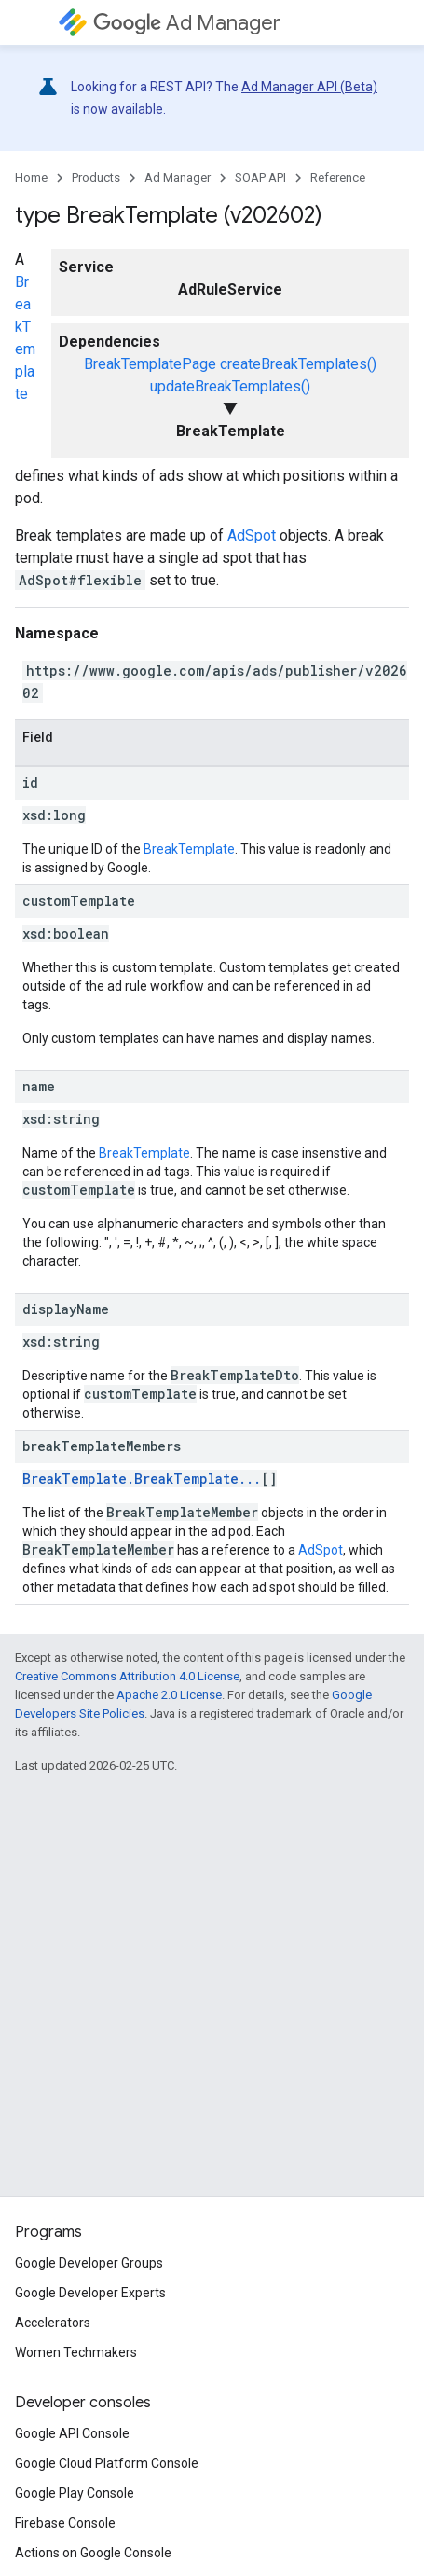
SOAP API (260, 178)
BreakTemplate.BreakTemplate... (141, 1478)
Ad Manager (186, 22)
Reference (337, 178)
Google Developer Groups (89, 2262)
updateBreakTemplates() (230, 386)
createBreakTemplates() (298, 364)
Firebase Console (65, 2522)
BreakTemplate (189, 849)
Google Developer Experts (90, 2292)
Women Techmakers (76, 2352)
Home (31, 178)
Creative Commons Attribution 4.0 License (127, 1676)
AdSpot (251, 535)
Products (96, 178)
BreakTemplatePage (150, 364)
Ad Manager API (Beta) (309, 86)
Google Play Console (74, 2493)
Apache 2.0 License (169, 1695)
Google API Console (72, 2433)
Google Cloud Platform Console (106, 2463)
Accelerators (52, 2322)
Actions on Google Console (93, 2552)
